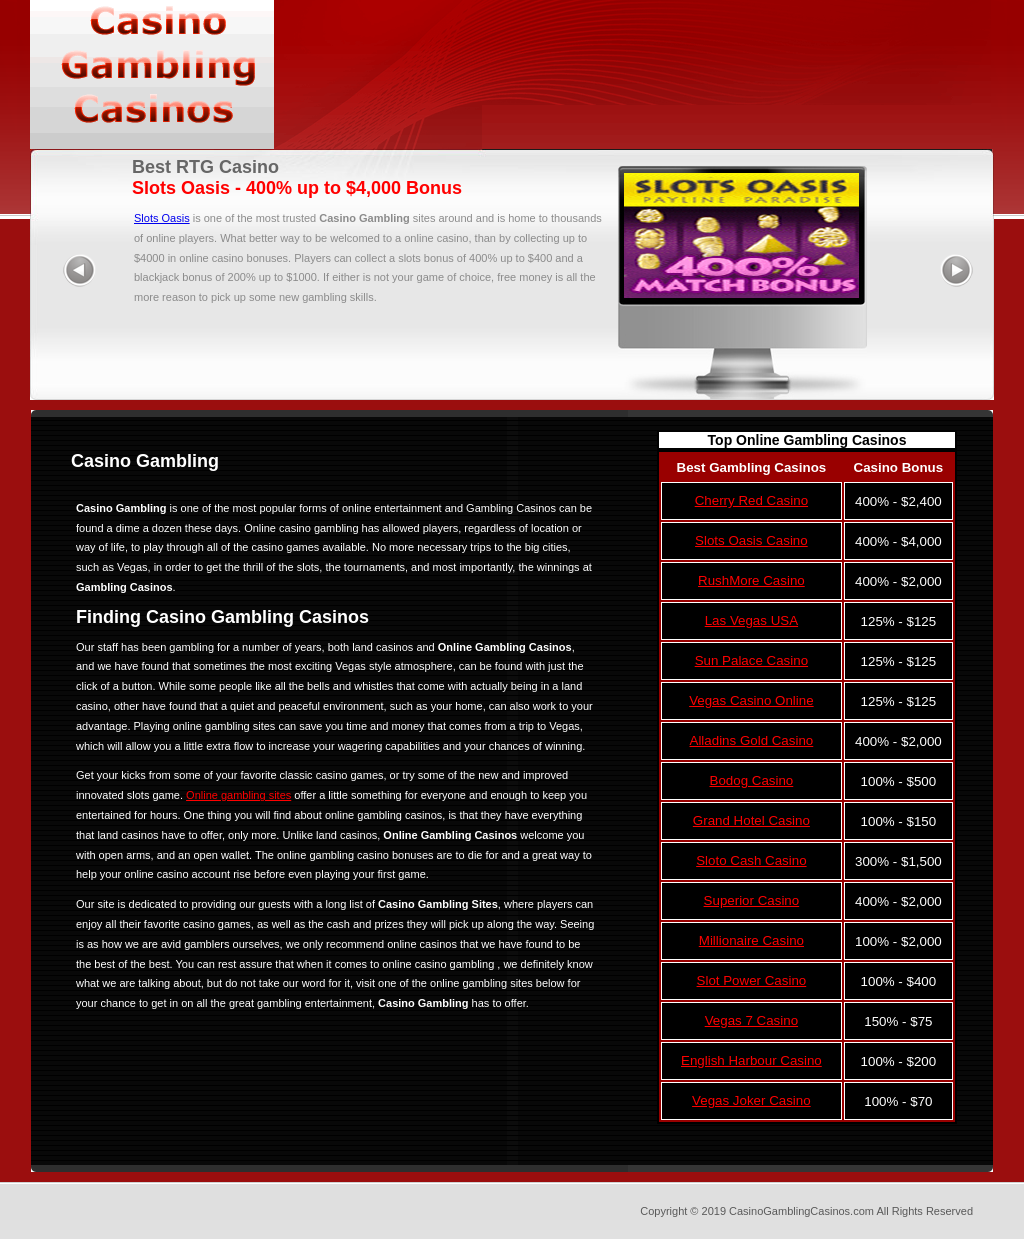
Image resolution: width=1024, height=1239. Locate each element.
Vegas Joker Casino (751, 1100)
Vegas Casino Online (751, 700)
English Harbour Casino (751, 1060)
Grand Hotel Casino (751, 820)
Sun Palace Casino (751, 660)
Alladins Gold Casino (752, 740)
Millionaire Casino (751, 940)
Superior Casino (752, 900)
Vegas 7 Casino (751, 1020)
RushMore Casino (751, 580)
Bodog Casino (752, 780)
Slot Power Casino (752, 980)
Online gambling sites (238, 795)
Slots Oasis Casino (751, 540)
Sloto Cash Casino (751, 860)
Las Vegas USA (751, 620)
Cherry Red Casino (751, 500)
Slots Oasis (162, 218)
